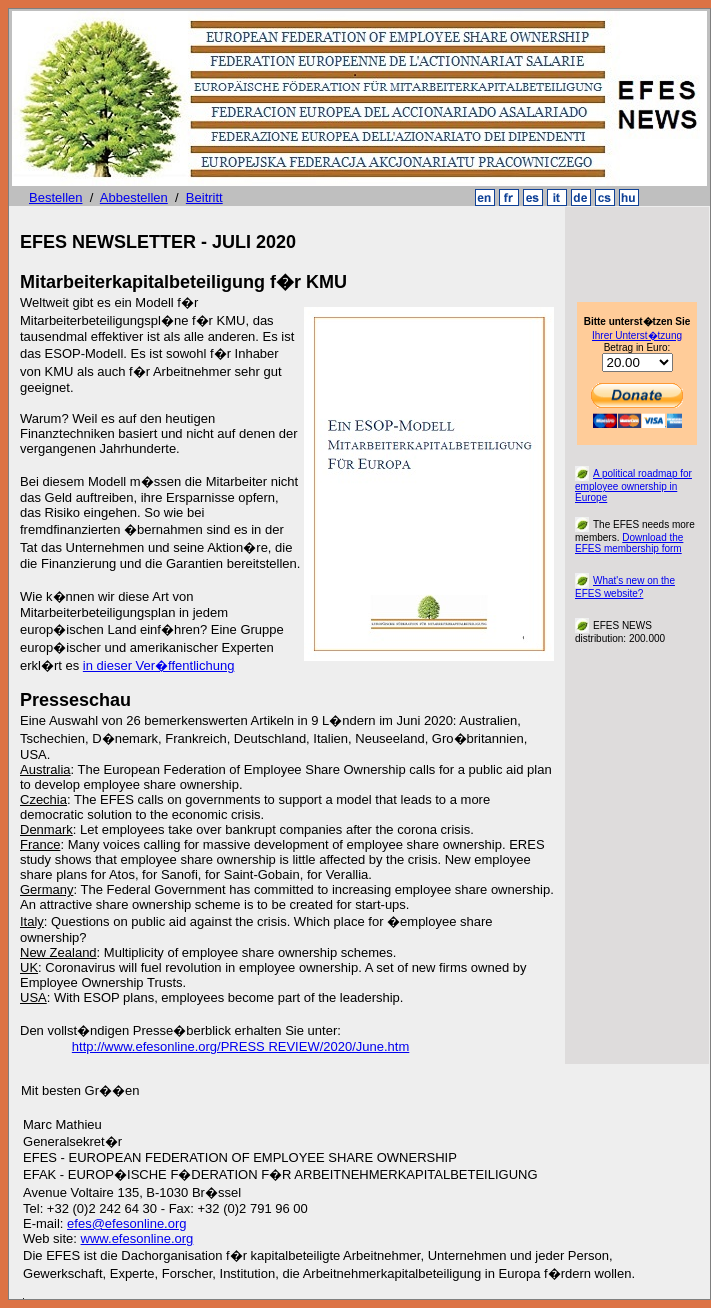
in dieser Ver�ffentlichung (159, 665)
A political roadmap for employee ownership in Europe (633, 485)
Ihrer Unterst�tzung (637, 335)
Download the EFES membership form (629, 543)
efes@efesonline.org (126, 1223)
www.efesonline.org (137, 1238)
